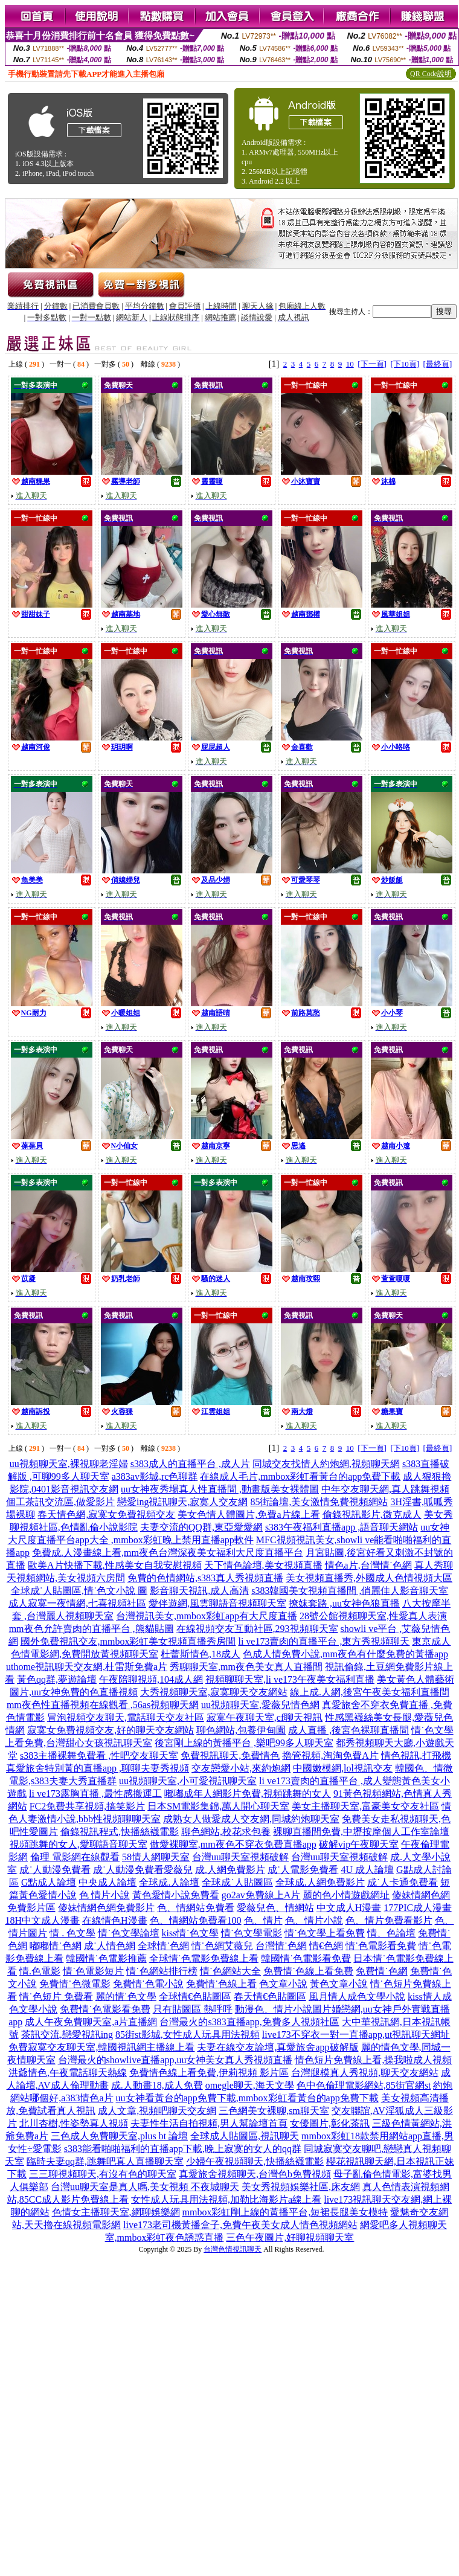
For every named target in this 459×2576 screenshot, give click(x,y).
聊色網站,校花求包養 (226, 1831)
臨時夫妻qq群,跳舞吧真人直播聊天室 (105, 2161)
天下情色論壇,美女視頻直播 (263, 1565)
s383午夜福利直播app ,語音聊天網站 (341, 1527)
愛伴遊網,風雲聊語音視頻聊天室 (217, 1603)
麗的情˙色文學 (125, 1996)
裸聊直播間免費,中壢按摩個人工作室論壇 (361, 1831)
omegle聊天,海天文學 (249, 2085)
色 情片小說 (104, 1895)
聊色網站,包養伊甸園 (241, 1730)
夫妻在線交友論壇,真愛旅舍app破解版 (277, 2047)
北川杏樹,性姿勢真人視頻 (73, 2123)
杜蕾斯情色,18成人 (200, 1654)
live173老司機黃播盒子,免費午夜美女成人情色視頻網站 (240, 2225)
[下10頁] (404, 363)
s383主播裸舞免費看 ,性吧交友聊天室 (99, 1755)
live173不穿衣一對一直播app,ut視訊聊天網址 (356, 2034)
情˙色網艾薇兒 (221, 1946)
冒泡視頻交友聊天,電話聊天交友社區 (125, 1717)
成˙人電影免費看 (303, 1870)
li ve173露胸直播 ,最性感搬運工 (95, 1793)
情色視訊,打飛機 (416, 1755)
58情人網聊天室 (156, 1857)
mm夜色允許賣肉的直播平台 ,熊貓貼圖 (91, 1629)
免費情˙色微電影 (74, 1984)
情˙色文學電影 (251, 1933)
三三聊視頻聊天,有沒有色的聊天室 (102, 2174)
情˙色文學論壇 (128, 1933)
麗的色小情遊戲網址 (346, 1895)
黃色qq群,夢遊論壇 (57, 1679)
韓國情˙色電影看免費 (306, 1958)
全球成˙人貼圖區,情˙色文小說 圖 (79, 1590)
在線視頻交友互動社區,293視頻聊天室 (257, 1629)
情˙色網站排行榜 (161, 1971)
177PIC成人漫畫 (418, 1908)
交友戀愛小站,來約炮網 (240, 1768)
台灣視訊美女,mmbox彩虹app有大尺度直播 (206, 1616)
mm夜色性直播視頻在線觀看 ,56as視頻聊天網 (103, 1705)
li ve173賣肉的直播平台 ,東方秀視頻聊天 (323, 1641)
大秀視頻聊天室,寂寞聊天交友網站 (213, 1692)
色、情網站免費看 (195, 1908)
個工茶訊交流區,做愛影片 (60, 1502)
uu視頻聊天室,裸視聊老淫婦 (69, 1464)
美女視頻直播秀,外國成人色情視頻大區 (369, 1578)
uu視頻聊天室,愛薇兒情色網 (260, 1705)
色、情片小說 (314, 1920)
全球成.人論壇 (169, 1882)
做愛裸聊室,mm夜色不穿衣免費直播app (233, 1844)
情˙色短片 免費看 (55, 1996)
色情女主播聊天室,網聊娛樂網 (116, 2212)
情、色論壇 (391, 1933)
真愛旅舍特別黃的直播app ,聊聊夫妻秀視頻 (97, 1768)
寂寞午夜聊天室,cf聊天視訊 (265, 1717)
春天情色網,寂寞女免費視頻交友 (106, 1514)
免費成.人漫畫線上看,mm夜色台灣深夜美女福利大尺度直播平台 (167, 1552)
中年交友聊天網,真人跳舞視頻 (385, 1489)
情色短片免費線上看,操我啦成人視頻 (373, 2060)
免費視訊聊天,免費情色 (230, 1755)
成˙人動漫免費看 (54, 1870)
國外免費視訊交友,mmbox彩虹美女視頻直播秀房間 (128, 1641)
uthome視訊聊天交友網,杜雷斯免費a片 (86, 1667)
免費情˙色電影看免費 (105, 2009)
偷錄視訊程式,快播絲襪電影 (119, 1831)
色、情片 (263, 1920)
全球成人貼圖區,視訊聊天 (244, 2136)
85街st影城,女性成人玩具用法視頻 (187, 2034)
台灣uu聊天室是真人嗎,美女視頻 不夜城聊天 (145, 2187)
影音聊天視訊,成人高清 (199, 1590)
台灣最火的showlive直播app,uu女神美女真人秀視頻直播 (175, 2060)
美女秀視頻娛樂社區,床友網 (301, 2187)
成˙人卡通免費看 (402, 1882)
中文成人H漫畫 (349, 1908)
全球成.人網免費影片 (320, 1882)
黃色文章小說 (339, 1984)
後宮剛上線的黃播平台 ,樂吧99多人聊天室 (244, 1743)
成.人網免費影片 (230, 1870)
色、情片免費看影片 (388, 1920)
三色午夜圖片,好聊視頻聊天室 (290, 2237)
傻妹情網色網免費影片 (106, 1908)
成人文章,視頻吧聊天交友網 (157, 2110)
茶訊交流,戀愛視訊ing (67, 2034)
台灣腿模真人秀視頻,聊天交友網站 (364, 2072)
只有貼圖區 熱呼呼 (193, 2009)
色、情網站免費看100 (196, 1920)
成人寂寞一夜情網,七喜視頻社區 (77, 1603)
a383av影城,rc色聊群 (155, 1476)
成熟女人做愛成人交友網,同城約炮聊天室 (251, 1819)
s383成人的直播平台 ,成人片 (190, 1464)
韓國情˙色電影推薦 (106, 1958)
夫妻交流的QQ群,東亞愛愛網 (201, 1527)
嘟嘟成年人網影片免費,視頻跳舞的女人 (247, 1793)
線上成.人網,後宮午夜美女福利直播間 (369, 1692)
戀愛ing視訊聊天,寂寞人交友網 (182, 1502)
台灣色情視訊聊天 (233, 2249)
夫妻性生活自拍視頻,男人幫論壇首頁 (208, 2123)
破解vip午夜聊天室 (359, 1844)
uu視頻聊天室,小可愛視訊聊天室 (188, 1781)
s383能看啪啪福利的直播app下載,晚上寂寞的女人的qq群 (182, 2149)
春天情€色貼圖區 (270, 1996)
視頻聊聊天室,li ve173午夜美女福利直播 (289, 1679)
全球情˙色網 (163, 1946)
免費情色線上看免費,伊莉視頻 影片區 (209, 2072)
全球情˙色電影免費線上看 (203, 1958)
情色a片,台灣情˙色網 (368, 1565)
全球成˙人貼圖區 (237, 1882)
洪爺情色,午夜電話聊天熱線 (67, 2072)
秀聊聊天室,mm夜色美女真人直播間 (246, 1667)
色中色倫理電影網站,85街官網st (364, 2085)
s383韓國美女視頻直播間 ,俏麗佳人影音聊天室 (349, 1590)
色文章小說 (283, 1984)
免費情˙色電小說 (148, 1984)
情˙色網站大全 (230, 1971)
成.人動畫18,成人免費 (157, 2085)
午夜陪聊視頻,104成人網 (151, 1679)
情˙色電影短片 (93, 1971)
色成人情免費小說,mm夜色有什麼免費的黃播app (345, 1654)
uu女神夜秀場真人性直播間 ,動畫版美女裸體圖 (220, 1489)
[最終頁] (437, 363)
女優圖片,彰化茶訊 (330, 2123)
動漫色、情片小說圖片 (283, 2009)
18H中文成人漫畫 (42, 1920)
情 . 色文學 (72, 1933)
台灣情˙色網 (281, 1946)
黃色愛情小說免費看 (175, 1895)
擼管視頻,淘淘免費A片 (330, 1755)
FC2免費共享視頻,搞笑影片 (88, 1806)
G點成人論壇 (49, 1882)
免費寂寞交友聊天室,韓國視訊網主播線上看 (101, 2047)
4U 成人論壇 (367, 1870)
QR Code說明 (431, 73)
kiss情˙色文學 (190, 1933)
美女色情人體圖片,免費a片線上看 (248, 1514)
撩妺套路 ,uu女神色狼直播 (344, 1603)
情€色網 (326, 1946)
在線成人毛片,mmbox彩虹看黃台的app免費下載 (300, 1476)
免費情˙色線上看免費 (308, 1971)
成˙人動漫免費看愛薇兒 (143, 1870)
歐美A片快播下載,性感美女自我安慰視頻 (115, 1565)
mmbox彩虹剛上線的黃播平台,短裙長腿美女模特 (285, 2212)
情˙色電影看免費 (380, 1946)
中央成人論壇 (107, 1882)
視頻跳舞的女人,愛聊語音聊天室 (78, 1844)
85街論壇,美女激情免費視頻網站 (319, 1502)
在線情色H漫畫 (114, 1920)
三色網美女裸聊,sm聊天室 (274, 2110)
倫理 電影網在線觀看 (75, 1857)
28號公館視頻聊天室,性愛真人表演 (373, 1616)
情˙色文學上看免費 (324, 1933)
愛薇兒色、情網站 (275, 1908)
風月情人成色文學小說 (357, 1996)
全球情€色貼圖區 (195, 1996)
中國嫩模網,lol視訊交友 (343, 1768)
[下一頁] (372, 363)
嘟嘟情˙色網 (55, 1946)
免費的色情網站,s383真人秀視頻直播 (205, 1578)
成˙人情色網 (109, 1946)
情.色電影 (39, 1971)
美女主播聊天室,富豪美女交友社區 (365, 1806)
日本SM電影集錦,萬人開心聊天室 (218, 1806)
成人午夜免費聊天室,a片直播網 (91, 2022)
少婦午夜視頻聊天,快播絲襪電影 (255, 2161)
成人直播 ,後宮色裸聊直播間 (348, 1730)
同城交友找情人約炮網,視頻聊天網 (326, 1464)
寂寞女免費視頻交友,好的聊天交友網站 (110, 1730)
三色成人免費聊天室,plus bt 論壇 (119, 2136)
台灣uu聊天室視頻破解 (240, 1857)
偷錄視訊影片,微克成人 (372, 1514)
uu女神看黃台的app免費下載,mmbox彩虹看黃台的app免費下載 (247, 2098)
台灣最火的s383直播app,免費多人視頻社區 (249, 2022)
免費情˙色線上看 (221, 1984)
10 (350, 363)
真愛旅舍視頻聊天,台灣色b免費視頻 (255, 2174)
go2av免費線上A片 (261, 1895)
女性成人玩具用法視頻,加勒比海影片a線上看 (226, 2199)
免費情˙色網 (381, 1971)
